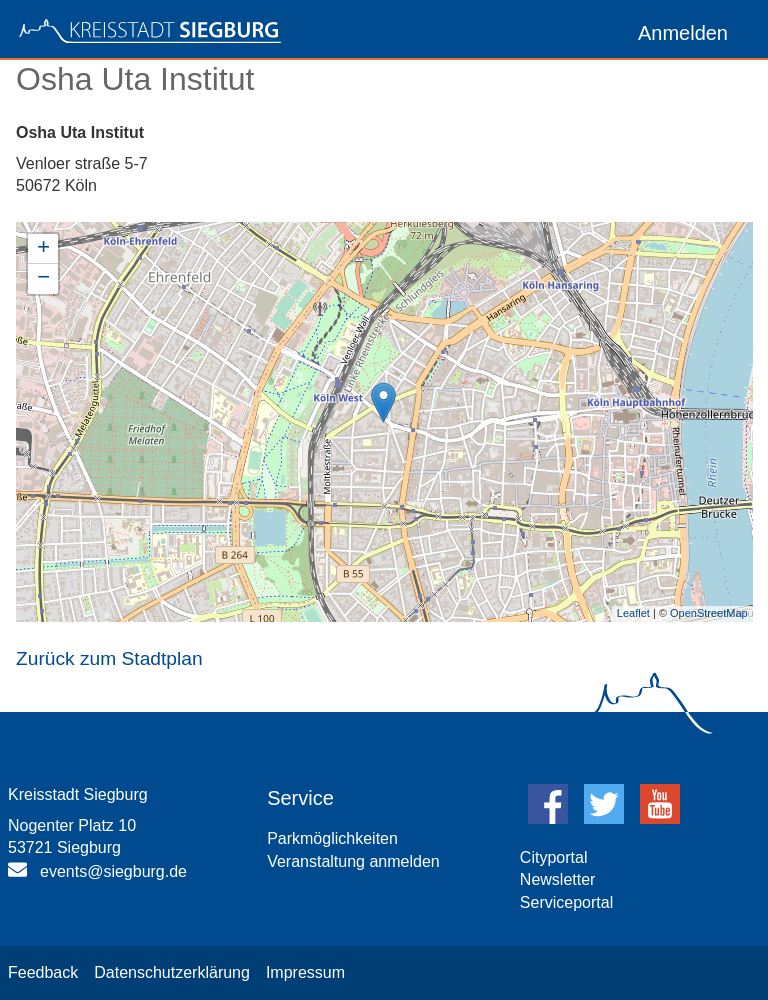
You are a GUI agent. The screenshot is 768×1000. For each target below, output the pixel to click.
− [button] (43, 279)
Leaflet (633, 613)
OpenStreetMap (709, 613)
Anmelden (683, 33)
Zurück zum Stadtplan (109, 658)
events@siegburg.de (113, 871)
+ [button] (43, 249)
